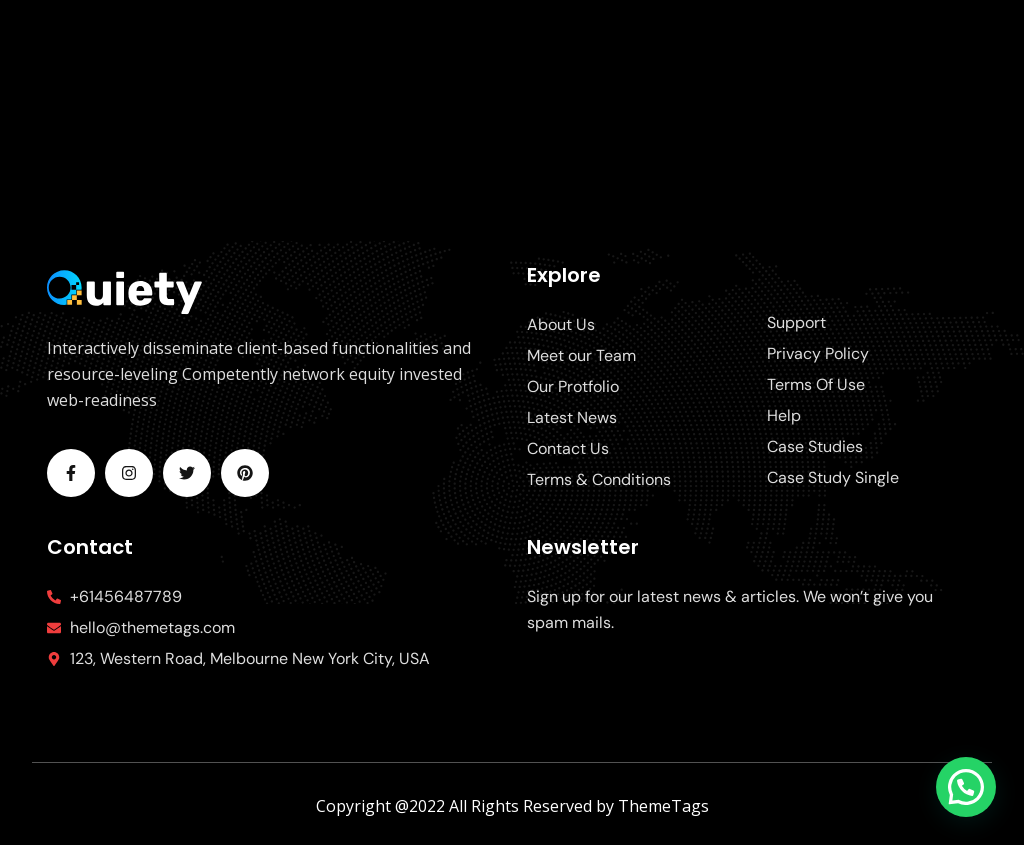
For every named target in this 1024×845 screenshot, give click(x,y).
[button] (966, 787)
